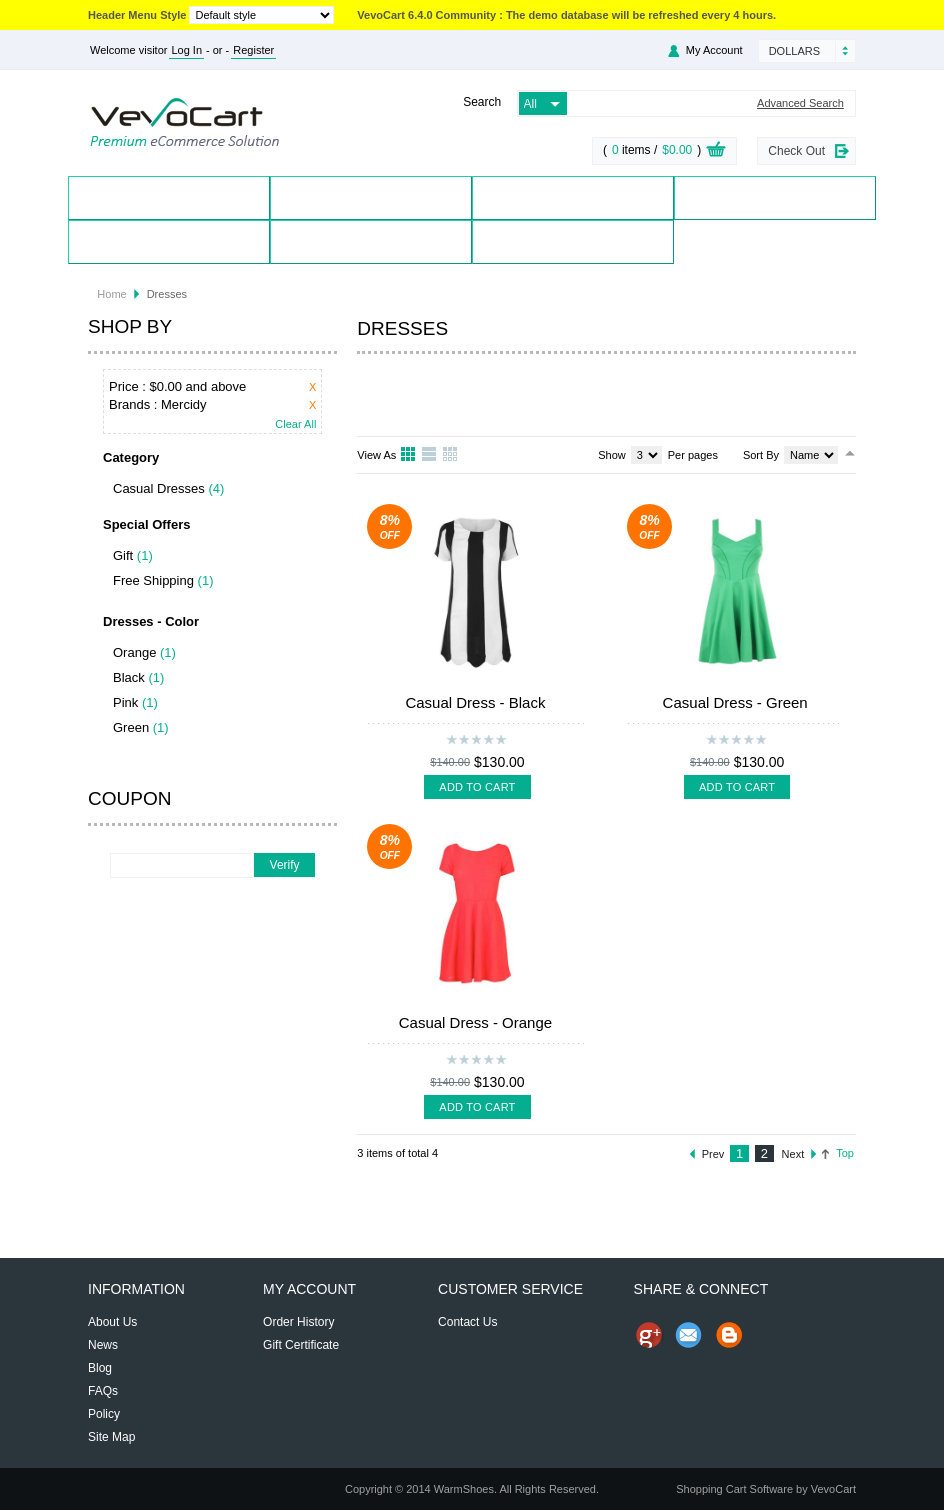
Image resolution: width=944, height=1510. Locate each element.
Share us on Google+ (649, 1335)
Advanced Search (800, 103)
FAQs (103, 1391)
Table (451, 455)
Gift (123, 555)
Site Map (111, 1437)
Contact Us (370, 241)
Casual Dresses (159, 488)
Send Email (689, 1335)
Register (253, 50)
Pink (125, 702)
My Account (714, 50)
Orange (134, 652)
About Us (112, 1322)
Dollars (794, 51)
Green (131, 727)
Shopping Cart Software (734, 1489)
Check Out (796, 151)
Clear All (295, 424)
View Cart (716, 152)
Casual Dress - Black (475, 702)
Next (793, 1154)
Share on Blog (729, 1335)
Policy (104, 1414)
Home (169, 197)
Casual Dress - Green (735, 702)
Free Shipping (153, 580)
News (103, 1345)
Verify (285, 865)
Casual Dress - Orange (475, 1022)
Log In (186, 50)
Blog (573, 241)
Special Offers (775, 197)
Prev (713, 1154)
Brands (573, 197)
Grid (409, 455)
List (430, 455)
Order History (298, 1322)
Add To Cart (477, 787)
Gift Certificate (301, 1345)
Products (371, 197)
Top (845, 1153)
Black (129, 677)
